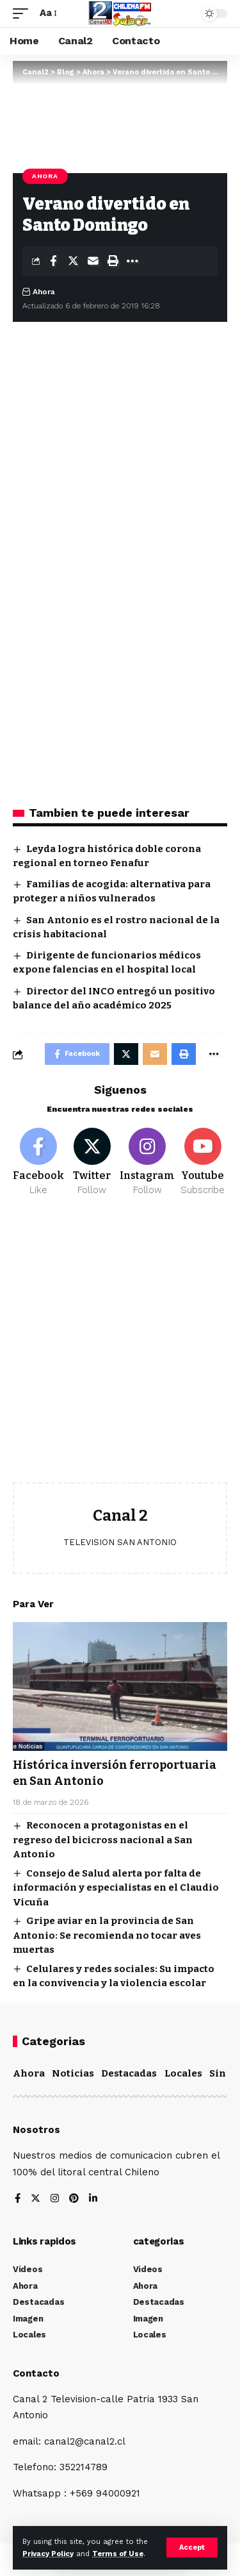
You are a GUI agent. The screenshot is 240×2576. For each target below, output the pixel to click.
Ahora (45, 176)
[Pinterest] (74, 2199)
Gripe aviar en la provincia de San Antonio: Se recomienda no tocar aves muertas (107, 1935)
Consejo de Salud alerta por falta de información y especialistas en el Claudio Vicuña (116, 1888)
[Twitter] (91, 1162)
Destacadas (129, 2073)
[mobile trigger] (24, 13)
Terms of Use (117, 2554)
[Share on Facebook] (53, 261)
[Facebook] (38, 1162)
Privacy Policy (48, 2554)
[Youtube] (202, 1162)
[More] (132, 261)
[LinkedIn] (93, 2199)
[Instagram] (147, 1162)
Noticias (73, 2073)
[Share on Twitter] (73, 261)
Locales (183, 2073)
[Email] (93, 261)
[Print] (113, 261)
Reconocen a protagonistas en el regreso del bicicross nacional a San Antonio (103, 1839)
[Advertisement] (120, 1349)
